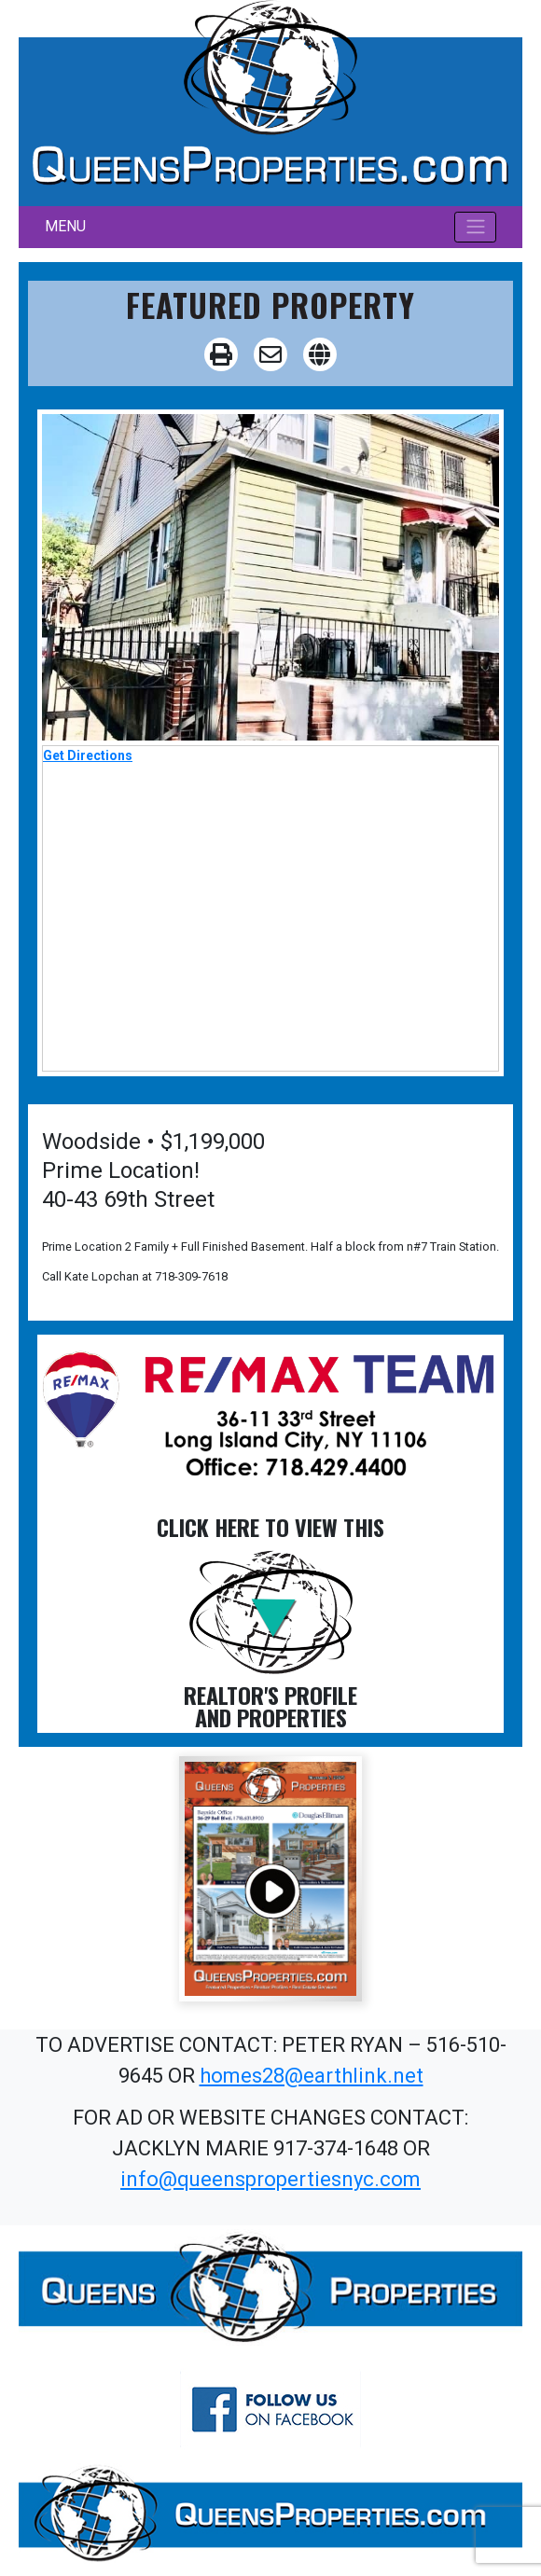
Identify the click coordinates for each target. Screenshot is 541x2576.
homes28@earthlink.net (311, 2075)
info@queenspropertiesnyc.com (270, 2179)
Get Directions (87, 755)
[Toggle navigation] (475, 227)
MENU (65, 226)
